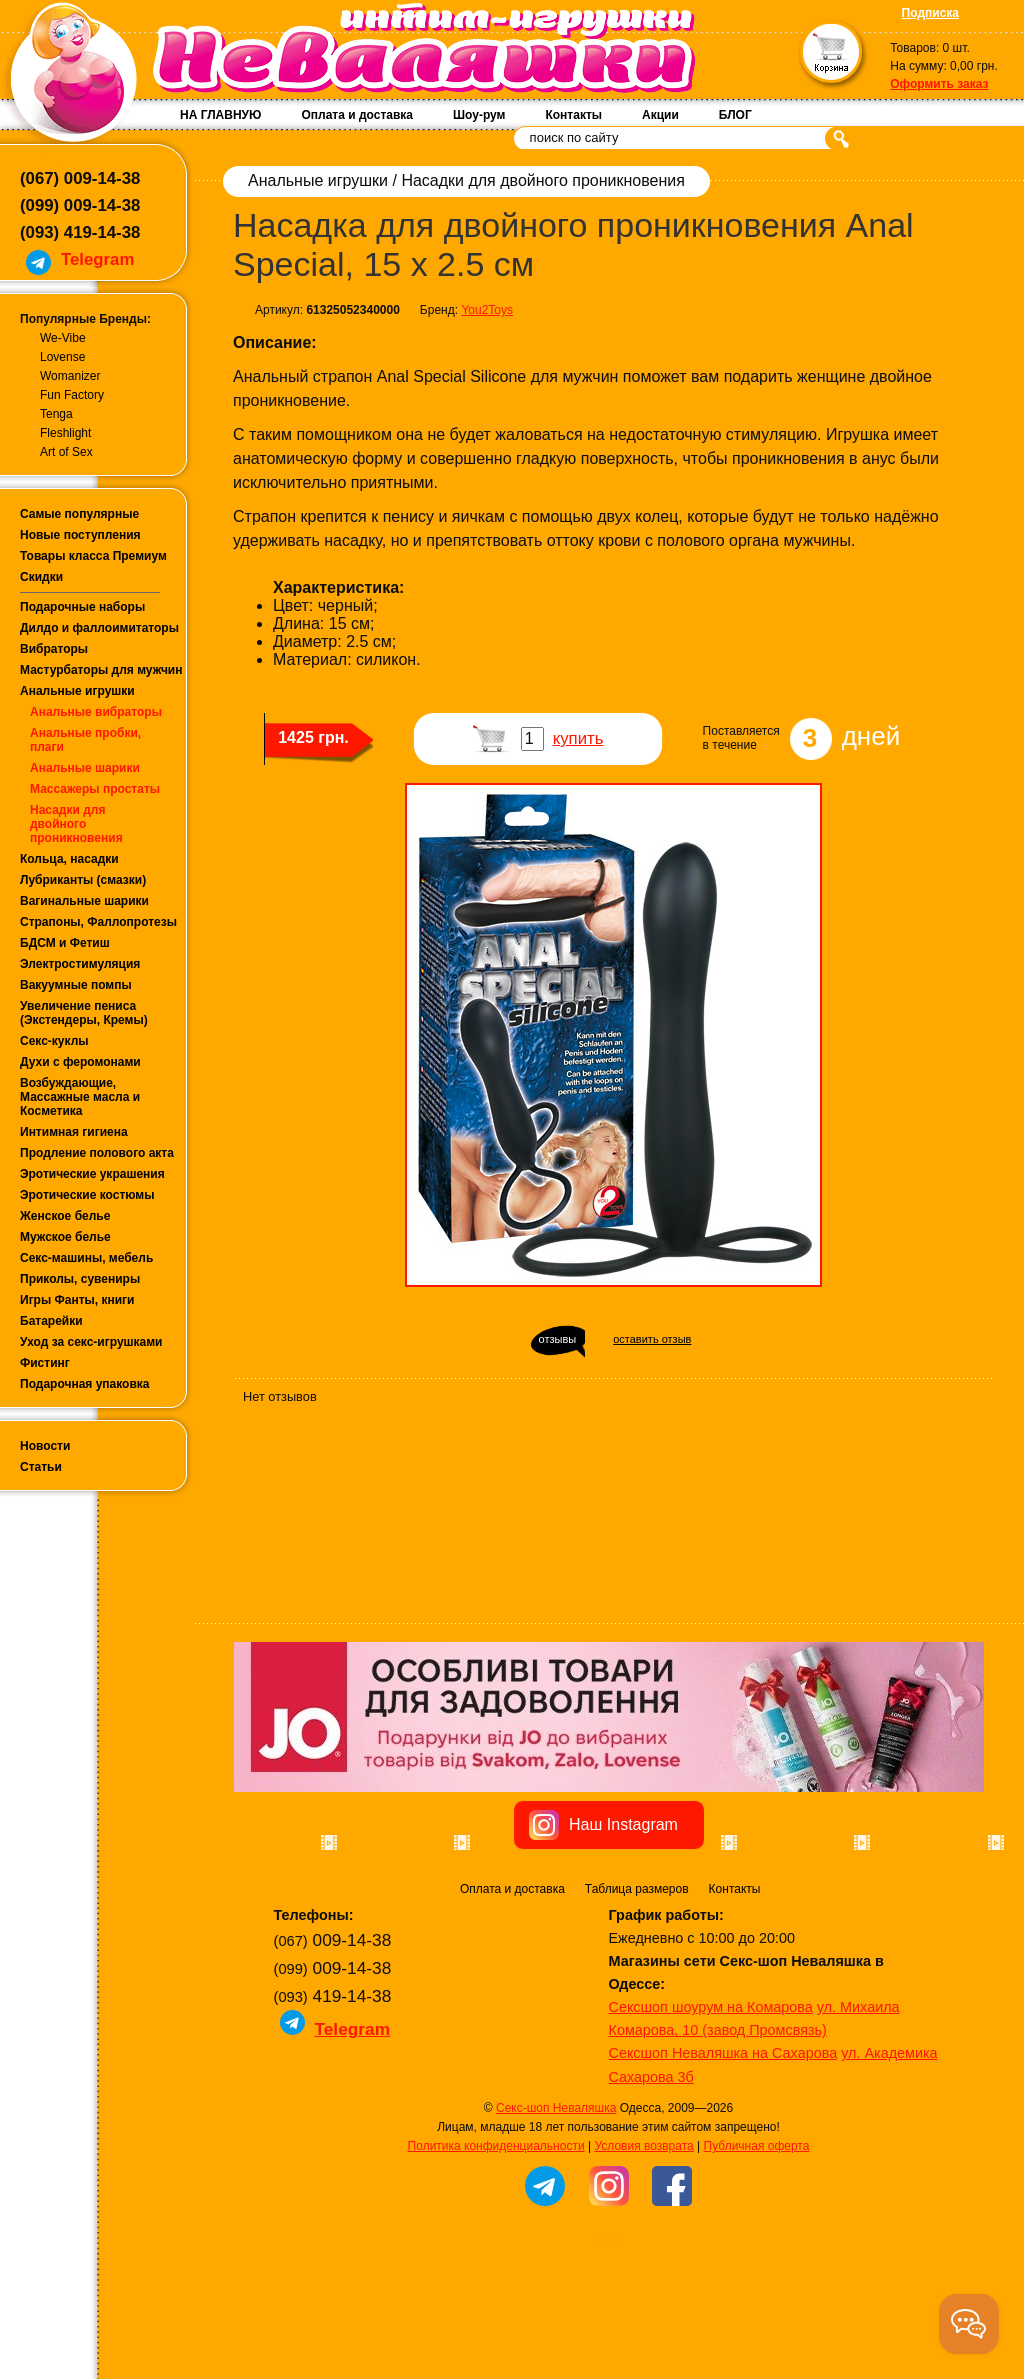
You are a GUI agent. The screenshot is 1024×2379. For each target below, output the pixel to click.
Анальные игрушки (77, 691)
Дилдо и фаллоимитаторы (99, 628)
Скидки (41, 577)
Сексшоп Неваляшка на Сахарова (723, 2166)
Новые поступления (80, 535)
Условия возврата (643, 2259)
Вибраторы (54, 649)
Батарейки (51, 1321)
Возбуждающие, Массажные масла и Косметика (80, 1097)
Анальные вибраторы (96, 712)
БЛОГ (735, 115)
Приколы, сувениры (80, 1279)
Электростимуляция (80, 964)
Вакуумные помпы (76, 985)
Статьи (41, 1467)
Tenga (56, 414)
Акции (660, 115)
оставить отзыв (652, 1339)
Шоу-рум (479, 115)
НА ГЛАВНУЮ (220, 115)
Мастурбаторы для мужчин (101, 670)
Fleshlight (65, 433)
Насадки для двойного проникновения (76, 824)
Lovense (62, 357)
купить (578, 738)
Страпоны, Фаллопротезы (98, 922)
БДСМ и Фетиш (65, 943)
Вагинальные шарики (84, 901)
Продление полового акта (97, 1153)
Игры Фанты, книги (77, 1300)
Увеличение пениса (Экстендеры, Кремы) (84, 1013)
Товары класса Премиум (93, 556)
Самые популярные (79, 514)
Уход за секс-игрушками (91, 1342)
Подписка (930, 13)
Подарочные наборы (82, 607)
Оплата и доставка (357, 115)
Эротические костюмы (87, 1195)
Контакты (573, 115)
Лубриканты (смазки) (83, 880)
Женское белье (65, 1216)
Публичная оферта (757, 2259)
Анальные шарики (85, 768)
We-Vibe (63, 338)
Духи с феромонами (80, 1062)
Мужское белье (65, 1237)
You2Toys (487, 310)
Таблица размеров (637, 2002)
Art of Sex (66, 452)
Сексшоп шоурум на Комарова (711, 2120)
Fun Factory (72, 395)
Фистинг (45, 1363)
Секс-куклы (54, 1041)
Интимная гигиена (74, 1132)
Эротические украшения (92, 1174)
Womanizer (70, 376)
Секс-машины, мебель (86, 1258)
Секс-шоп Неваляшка (556, 2221)
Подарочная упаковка (85, 1384)
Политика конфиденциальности (496, 2259)
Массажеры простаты (95, 789)
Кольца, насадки (69, 859)
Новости (45, 1446)
